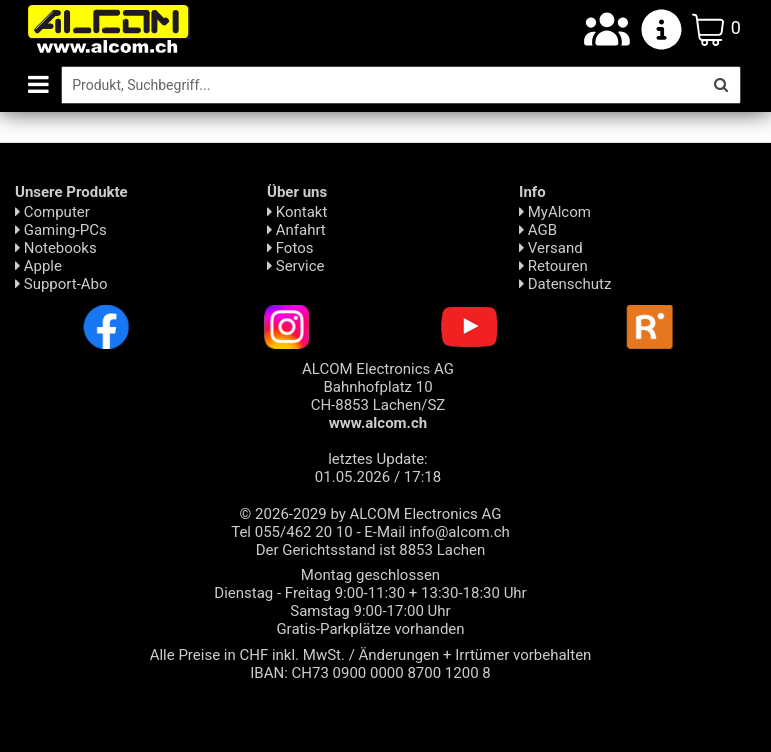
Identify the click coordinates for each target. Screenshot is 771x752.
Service (296, 266)
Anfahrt (296, 230)
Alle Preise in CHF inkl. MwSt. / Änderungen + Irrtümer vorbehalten (371, 655)
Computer (52, 212)
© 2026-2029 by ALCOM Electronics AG (371, 514)
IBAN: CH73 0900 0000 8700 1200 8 (370, 673)
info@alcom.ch (459, 532)
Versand (551, 248)
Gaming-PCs (61, 230)
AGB (538, 230)
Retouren (553, 266)
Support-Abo (61, 284)
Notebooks (56, 248)
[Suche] (381, 85)
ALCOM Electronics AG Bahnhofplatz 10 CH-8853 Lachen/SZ (378, 396)
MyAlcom (555, 212)
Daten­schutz (565, 284)
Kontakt (297, 212)
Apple (38, 266)
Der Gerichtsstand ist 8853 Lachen (371, 550)
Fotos (290, 248)
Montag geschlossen (370, 575)
